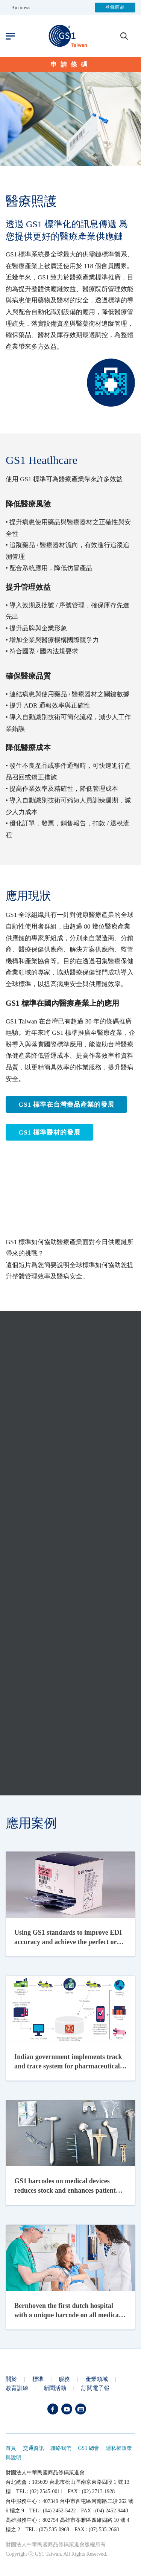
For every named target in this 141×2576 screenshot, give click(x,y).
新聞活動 (55, 2388)
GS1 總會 (88, 2448)
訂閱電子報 (95, 2388)
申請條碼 (70, 64)
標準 (38, 2379)
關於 (11, 2379)
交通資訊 (33, 2448)
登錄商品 (115, 7)
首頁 (11, 2448)
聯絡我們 (60, 2448)
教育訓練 (17, 2388)
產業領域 (96, 2379)
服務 (64, 2379)
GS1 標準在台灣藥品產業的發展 (66, 1104)
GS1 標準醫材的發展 (49, 1132)
